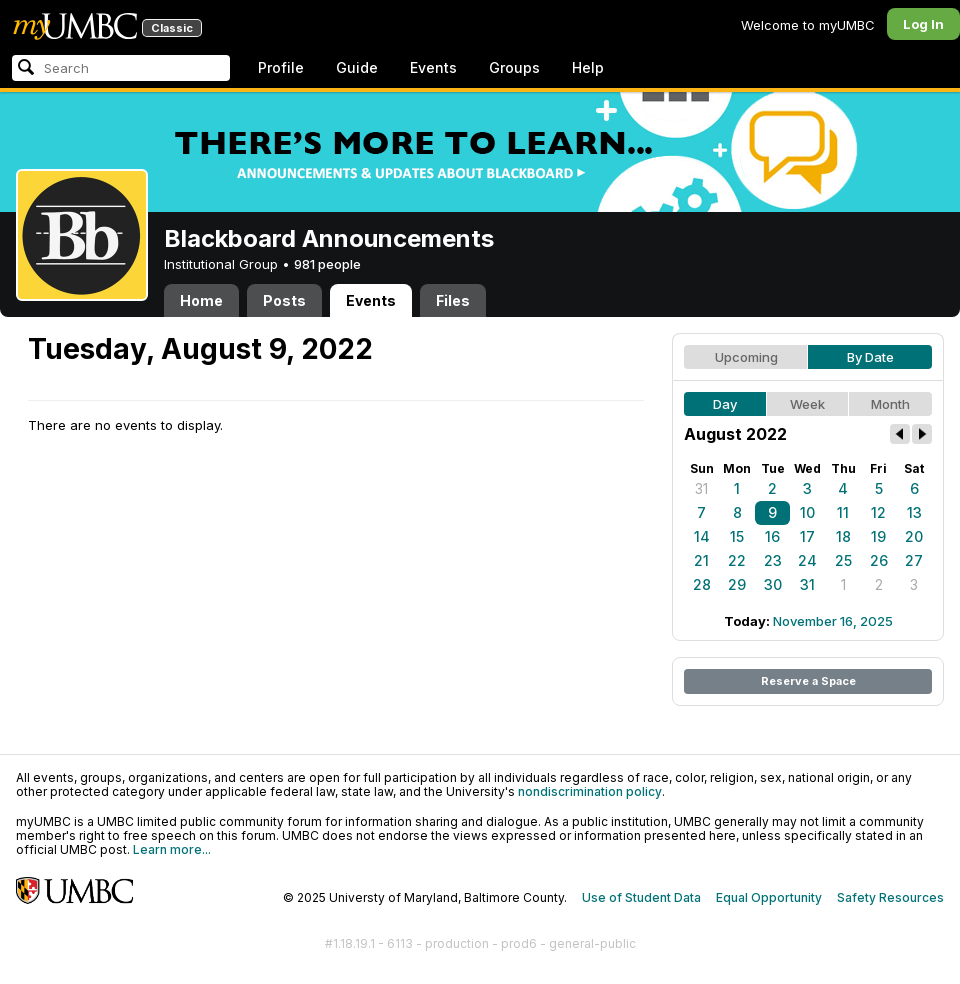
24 (807, 560)
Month (890, 404)
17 (807, 536)
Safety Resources (890, 897)
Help (588, 67)
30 (773, 584)
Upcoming (746, 357)
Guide (357, 67)
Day (725, 404)
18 (843, 536)
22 (737, 560)
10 (807, 512)
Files (453, 300)
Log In (923, 24)
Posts (284, 300)
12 (878, 512)
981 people (327, 264)
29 (737, 584)
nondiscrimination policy (590, 791)
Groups (514, 67)
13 (914, 512)
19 (878, 536)
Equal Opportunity (769, 897)
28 (702, 584)
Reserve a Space (808, 681)
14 (702, 536)
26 (879, 560)
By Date (870, 357)
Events (433, 67)
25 (843, 560)
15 (737, 536)
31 (701, 488)
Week (807, 404)
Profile (281, 67)
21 (701, 560)
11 (843, 512)
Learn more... (172, 849)
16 (772, 536)
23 (773, 560)
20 (914, 536)
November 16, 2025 (833, 621)
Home (201, 300)
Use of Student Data (641, 897)
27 (914, 560)
